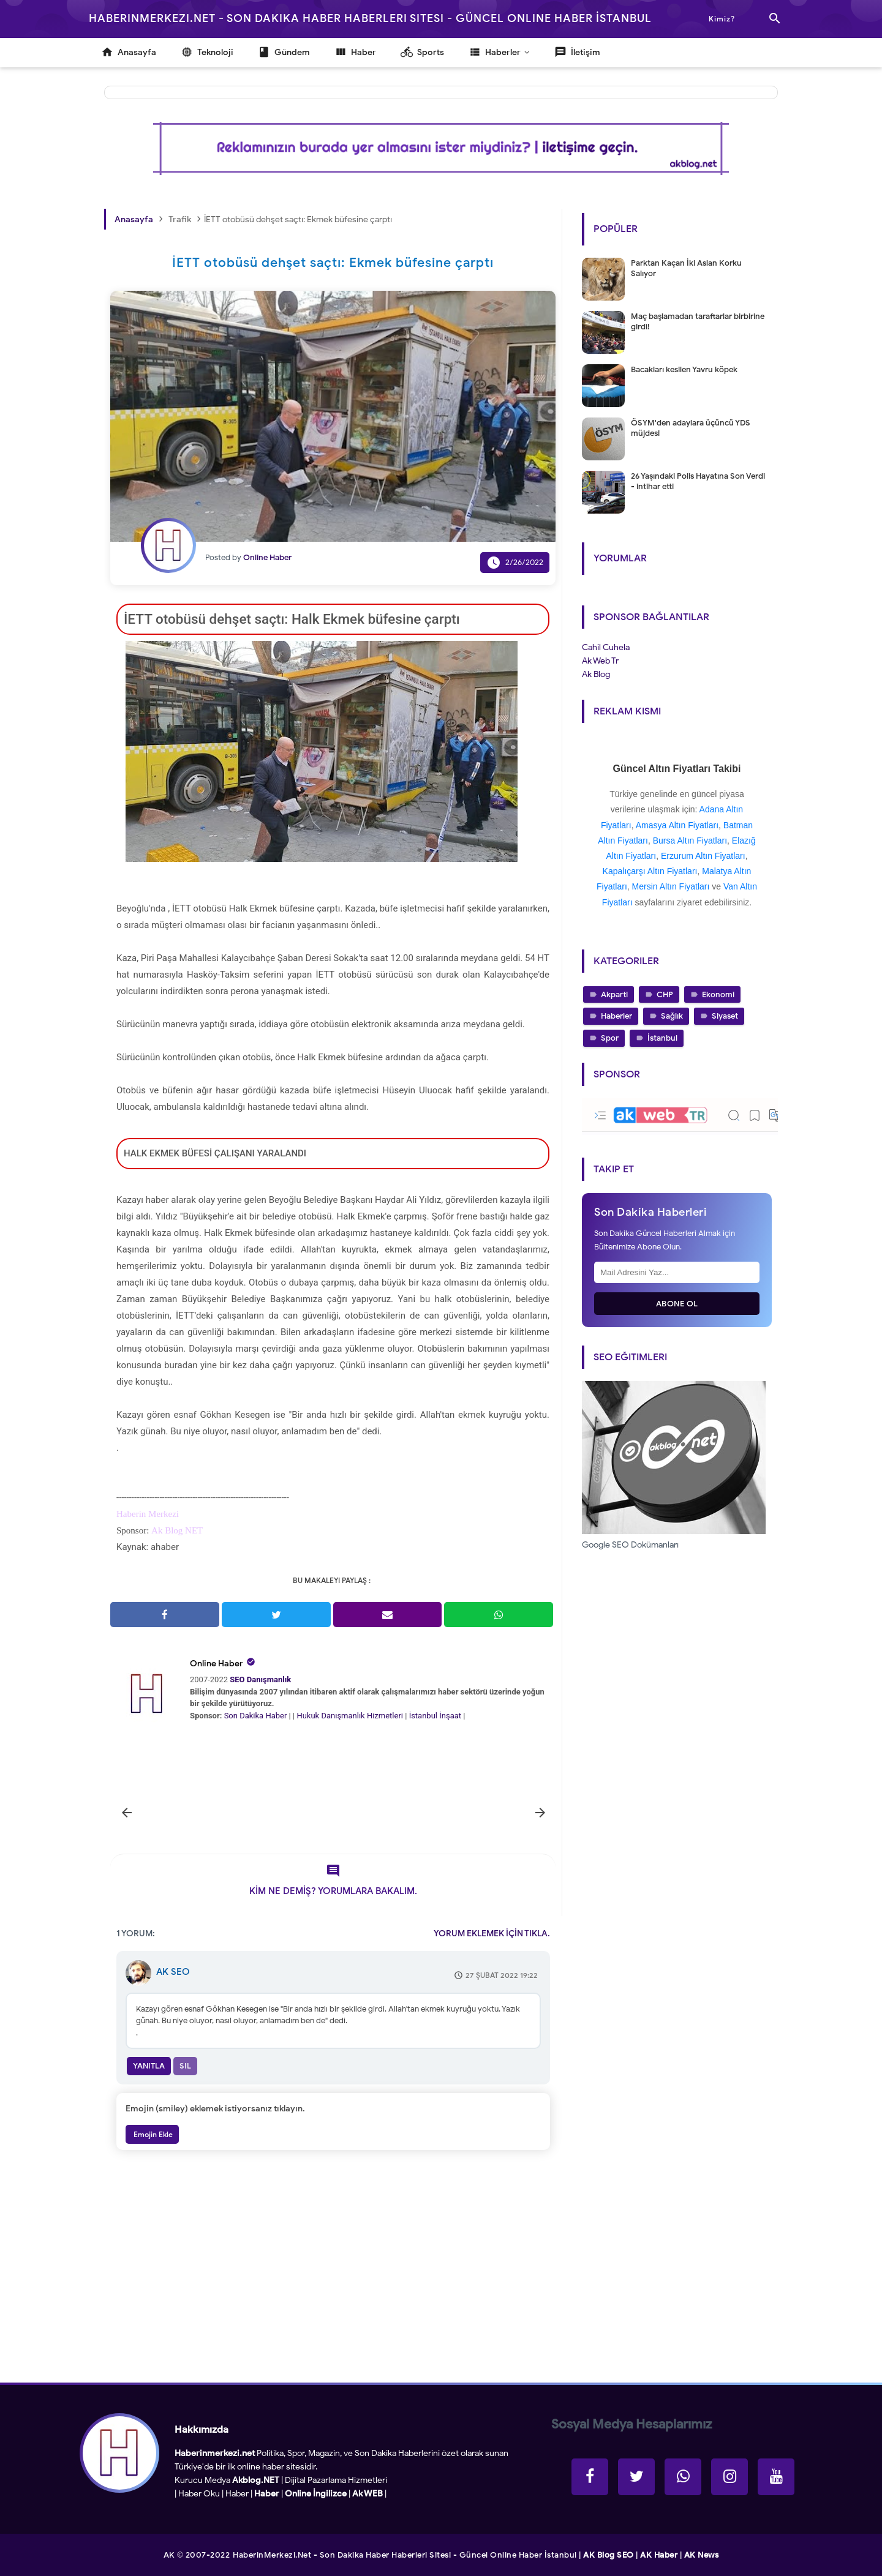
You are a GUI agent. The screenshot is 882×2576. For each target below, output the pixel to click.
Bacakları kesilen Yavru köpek (684, 369)
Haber (237, 2493)
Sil (185, 2066)
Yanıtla (149, 2066)
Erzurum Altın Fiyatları (703, 856)
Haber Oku (199, 2493)
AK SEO (173, 1971)
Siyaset (725, 1016)
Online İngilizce (316, 2493)
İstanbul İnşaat (436, 1715)
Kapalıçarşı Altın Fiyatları (650, 871)
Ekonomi (718, 994)
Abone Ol (677, 1303)
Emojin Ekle (152, 2134)
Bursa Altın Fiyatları (690, 840)
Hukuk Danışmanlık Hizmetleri (350, 1715)
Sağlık (672, 1016)
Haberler (616, 1016)
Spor (610, 1038)
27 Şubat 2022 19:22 (502, 1975)
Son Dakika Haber (255, 1715)
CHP (665, 994)
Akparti (614, 994)
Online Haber (216, 1663)
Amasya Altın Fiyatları (677, 825)
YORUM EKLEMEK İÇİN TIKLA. (492, 1933)
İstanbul (662, 1038)
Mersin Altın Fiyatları (671, 886)
